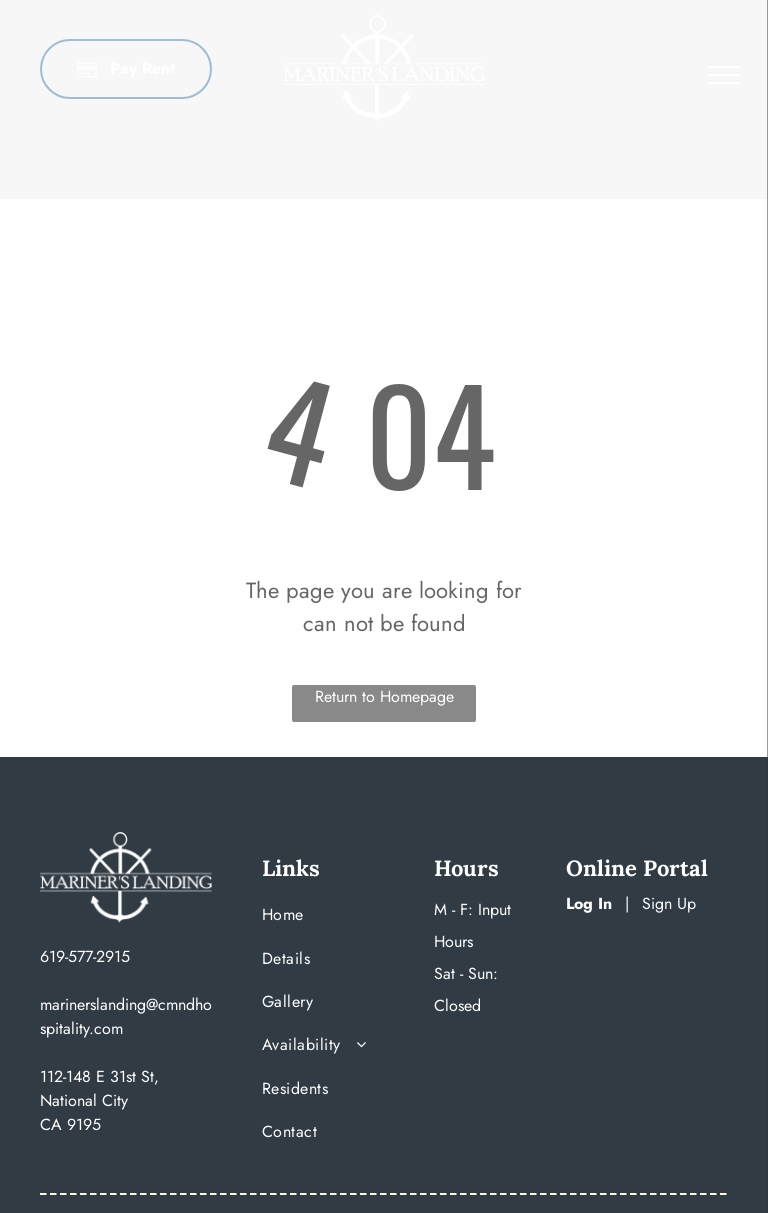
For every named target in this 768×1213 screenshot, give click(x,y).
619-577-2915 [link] (85, 956)
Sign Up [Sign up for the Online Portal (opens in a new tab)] (669, 903)
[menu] (724, 75)
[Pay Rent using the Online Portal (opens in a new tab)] (126, 69)
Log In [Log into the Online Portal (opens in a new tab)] (589, 903)
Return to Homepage (384, 696)
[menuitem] (326, 919)
